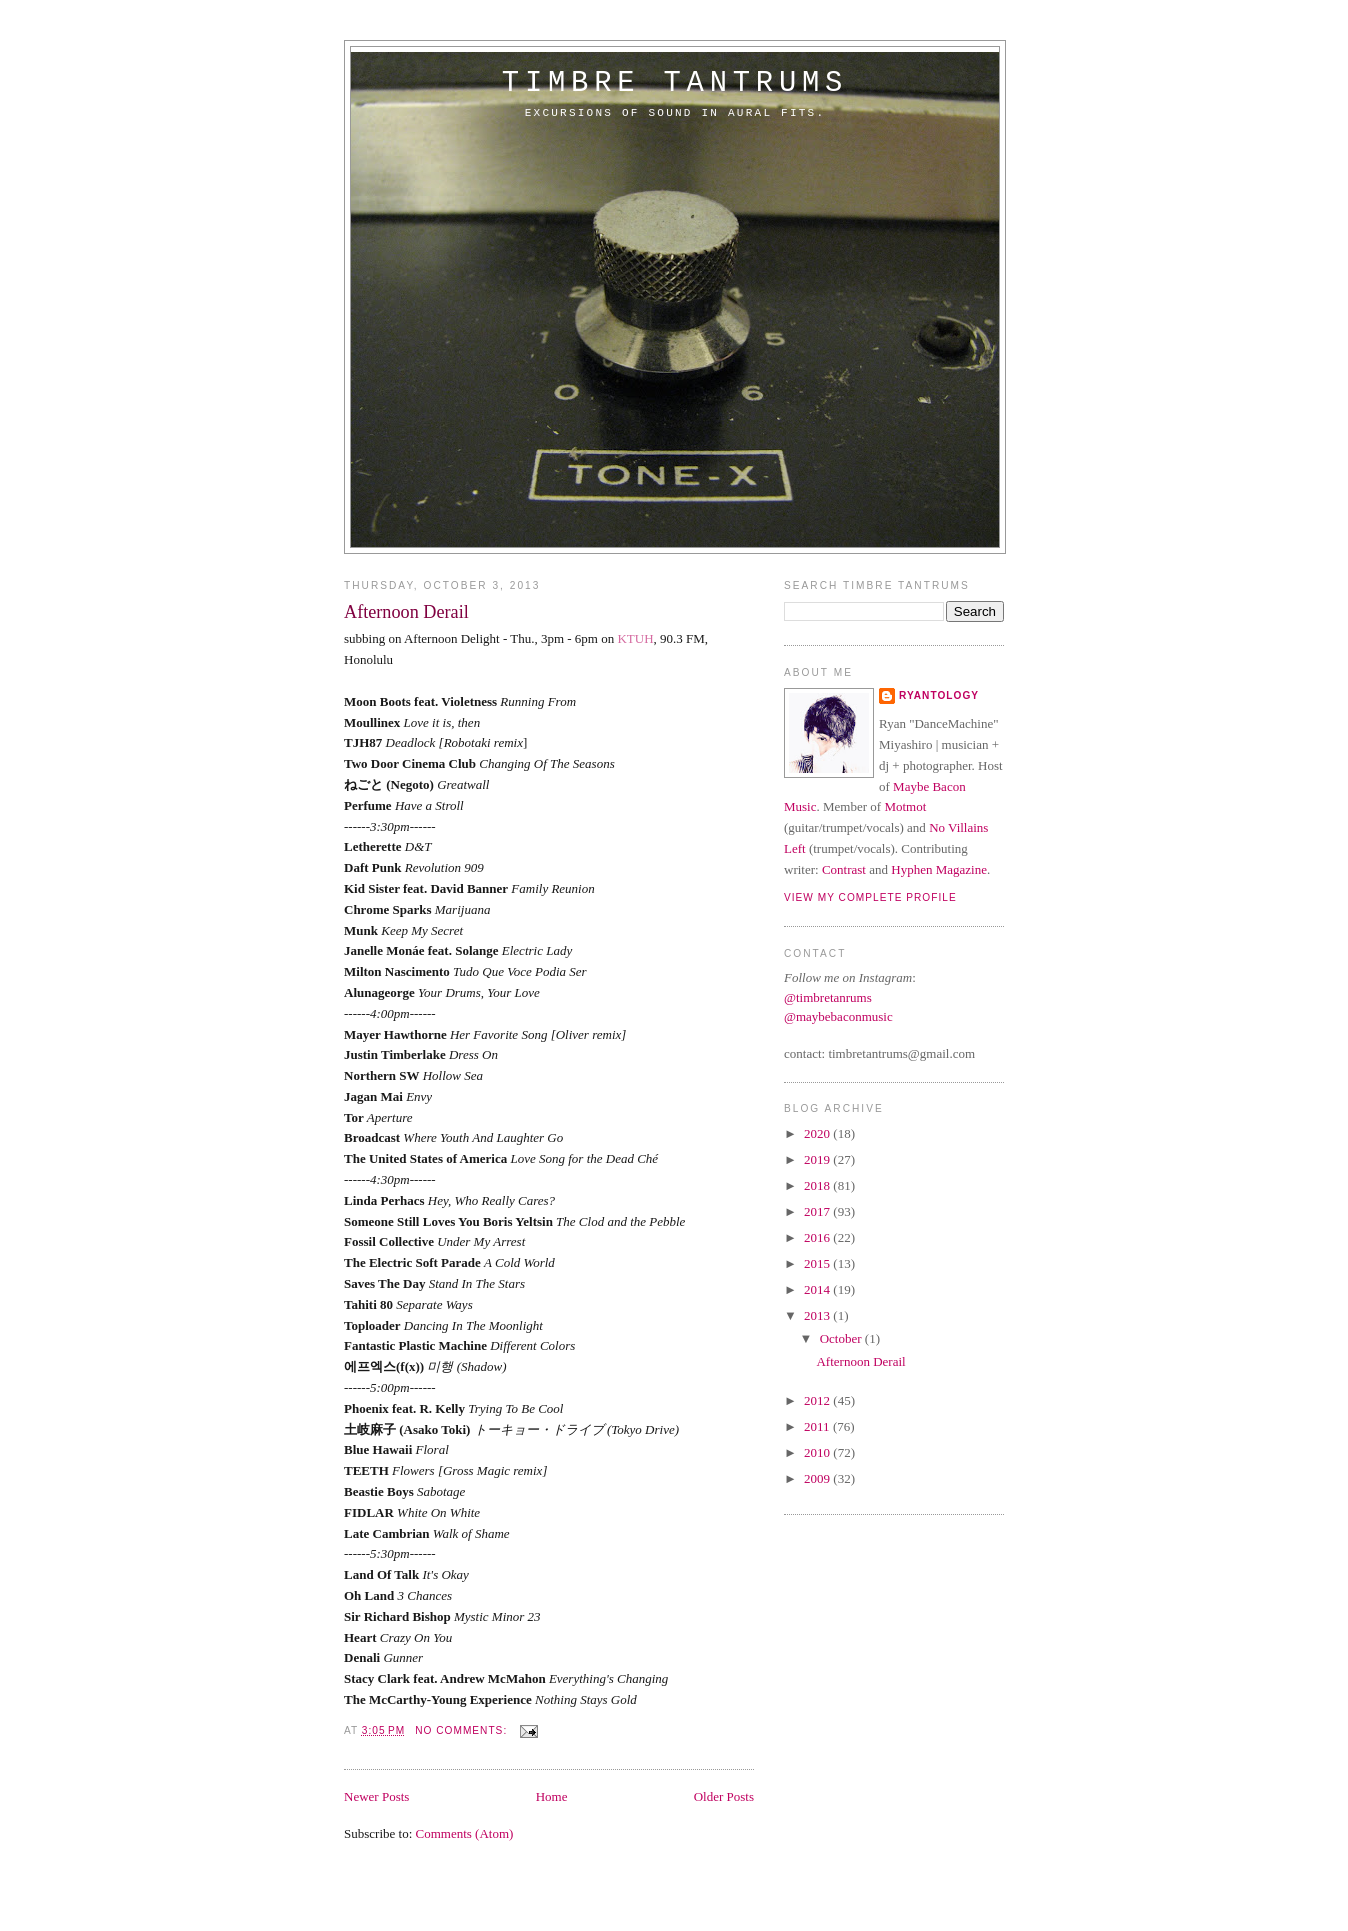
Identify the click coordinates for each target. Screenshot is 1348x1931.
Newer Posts (376, 1796)
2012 (818, 1400)
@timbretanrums (828, 997)
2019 (818, 1159)
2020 (818, 1133)
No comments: (463, 1730)
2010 (818, 1452)
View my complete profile (870, 897)
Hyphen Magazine (939, 869)
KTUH (635, 638)
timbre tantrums (675, 83)
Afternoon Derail (406, 612)
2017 (818, 1211)
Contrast (844, 869)
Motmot (905, 806)
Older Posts (724, 1796)
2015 (818, 1263)
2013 (818, 1315)
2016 (818, 1237)
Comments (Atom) (465, 1833)
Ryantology (939, 695)
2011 (818, 1426)
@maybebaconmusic (838, 1016)
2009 (818, 1478)
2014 (818, 1289)
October (842, 1338)
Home (552, 1796)
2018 (818, 1185)
